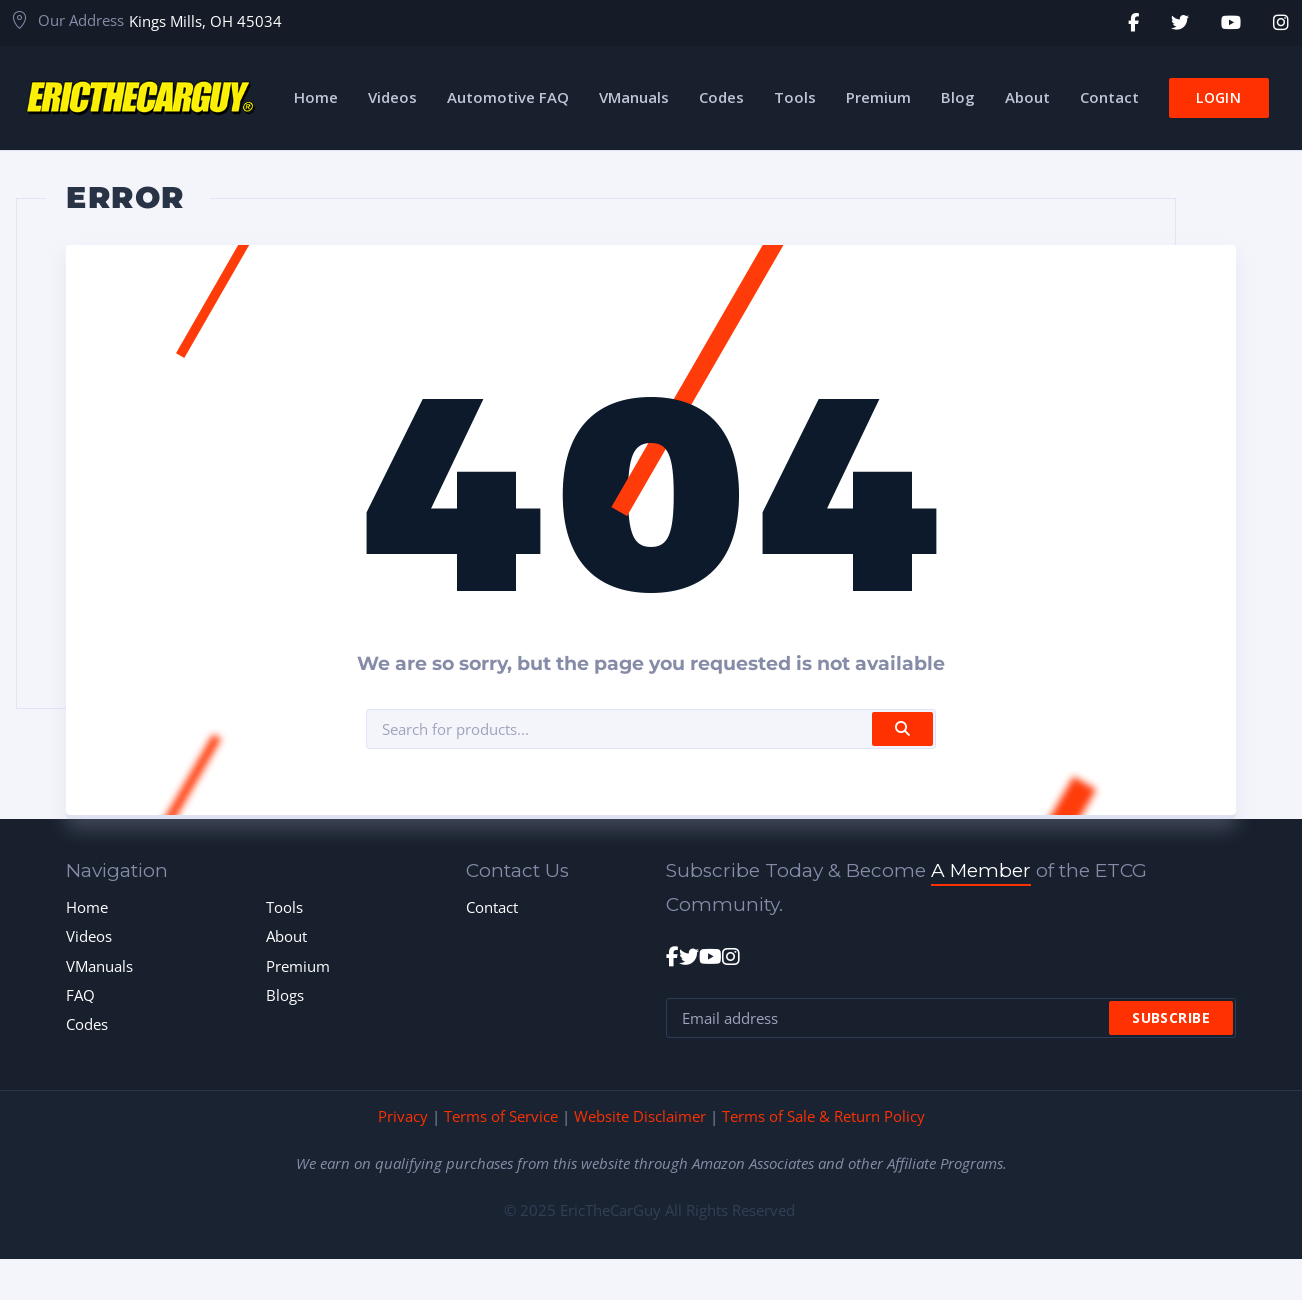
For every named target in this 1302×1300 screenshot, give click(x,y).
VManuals (99, 966)
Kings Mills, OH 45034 (205, 21)
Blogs (285, 995)
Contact (492, 907)
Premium (298, 966)
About (286, 936)
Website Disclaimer (640, 1116)
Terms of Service (501, 1116)
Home (87, 907)
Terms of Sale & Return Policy (823, 1116)
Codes (87, 1024)
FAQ (80, 995)
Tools (284, 907)
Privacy (403, 1116)
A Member (981, 870)
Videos (89, 936)
